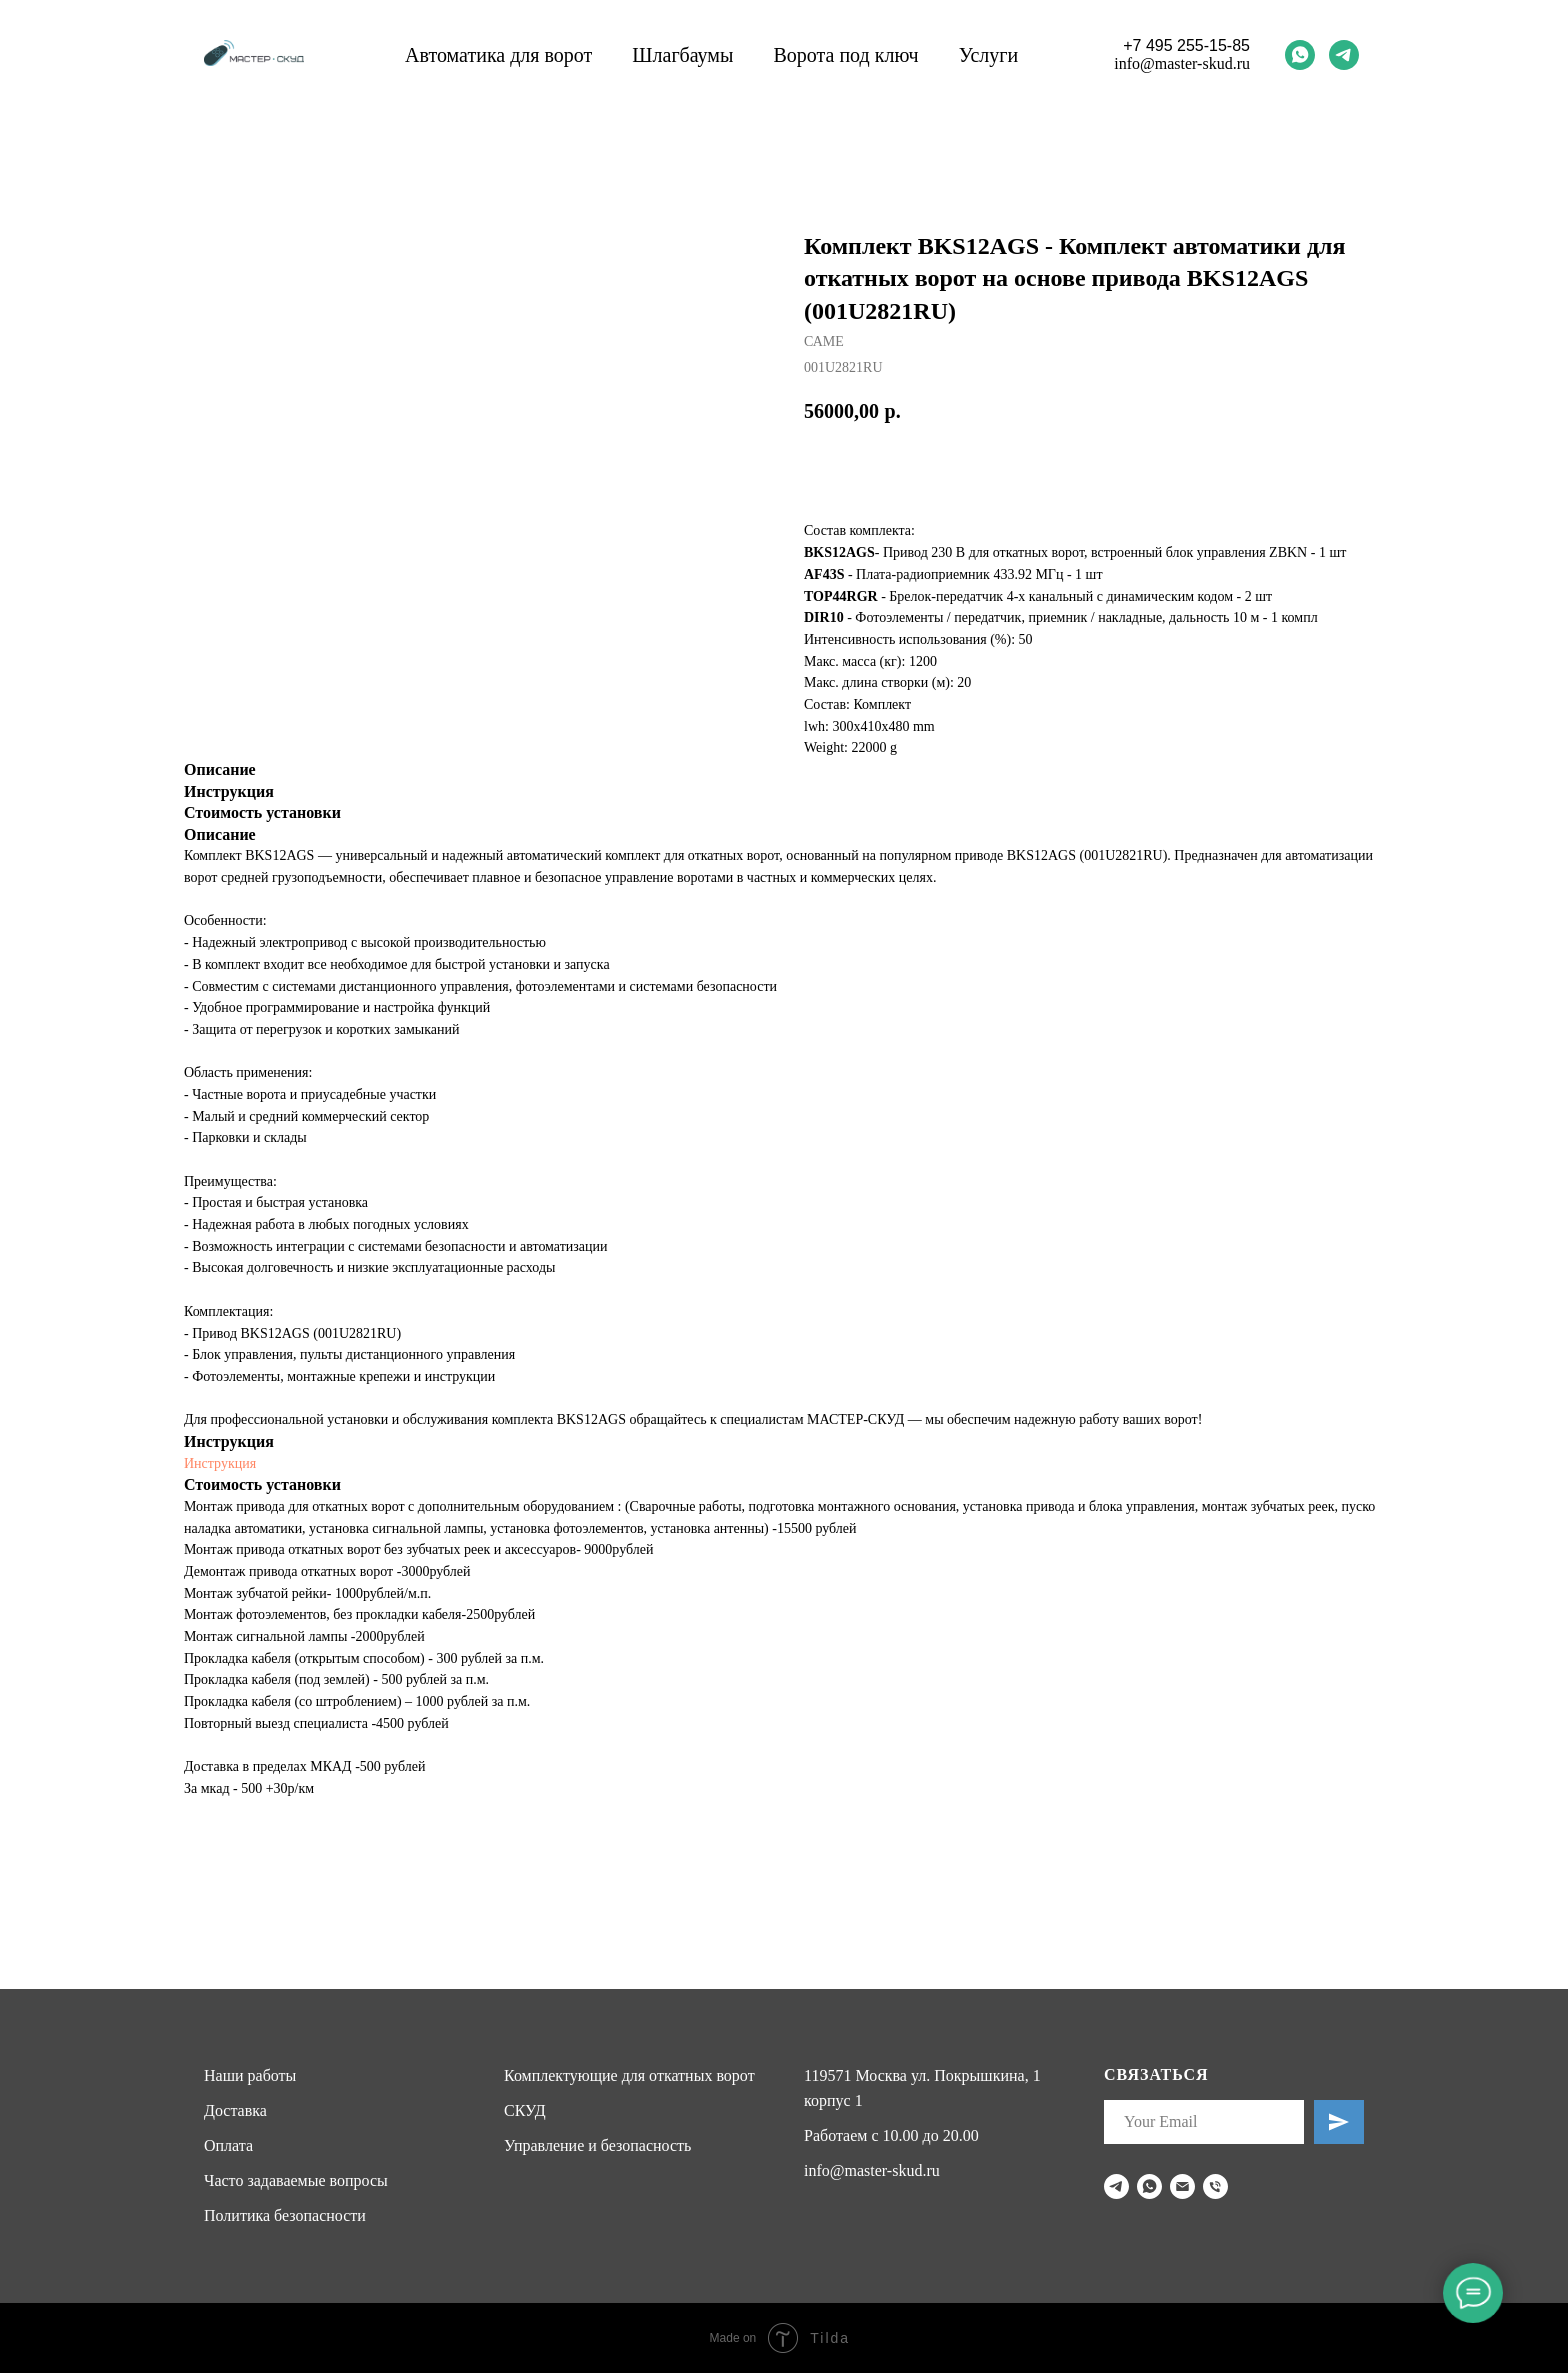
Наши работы (250, 2075)
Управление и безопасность (597, 2145)
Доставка (235, 2110)
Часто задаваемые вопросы (296, 2180)
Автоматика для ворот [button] (498, 55)
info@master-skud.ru (1182, 63)
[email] (1182, 2186)
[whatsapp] (1300, 55)
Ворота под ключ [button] (845, 55)
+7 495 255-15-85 (1186, 45)
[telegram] (1344, 55)
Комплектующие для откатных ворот (629, 2075)
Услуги (989, 55)
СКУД (525, 2110)
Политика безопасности (285, 2215)
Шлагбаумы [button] (682, 55)
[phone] (1215, 2186)
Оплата (228, 2145)
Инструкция (220, 1463)
